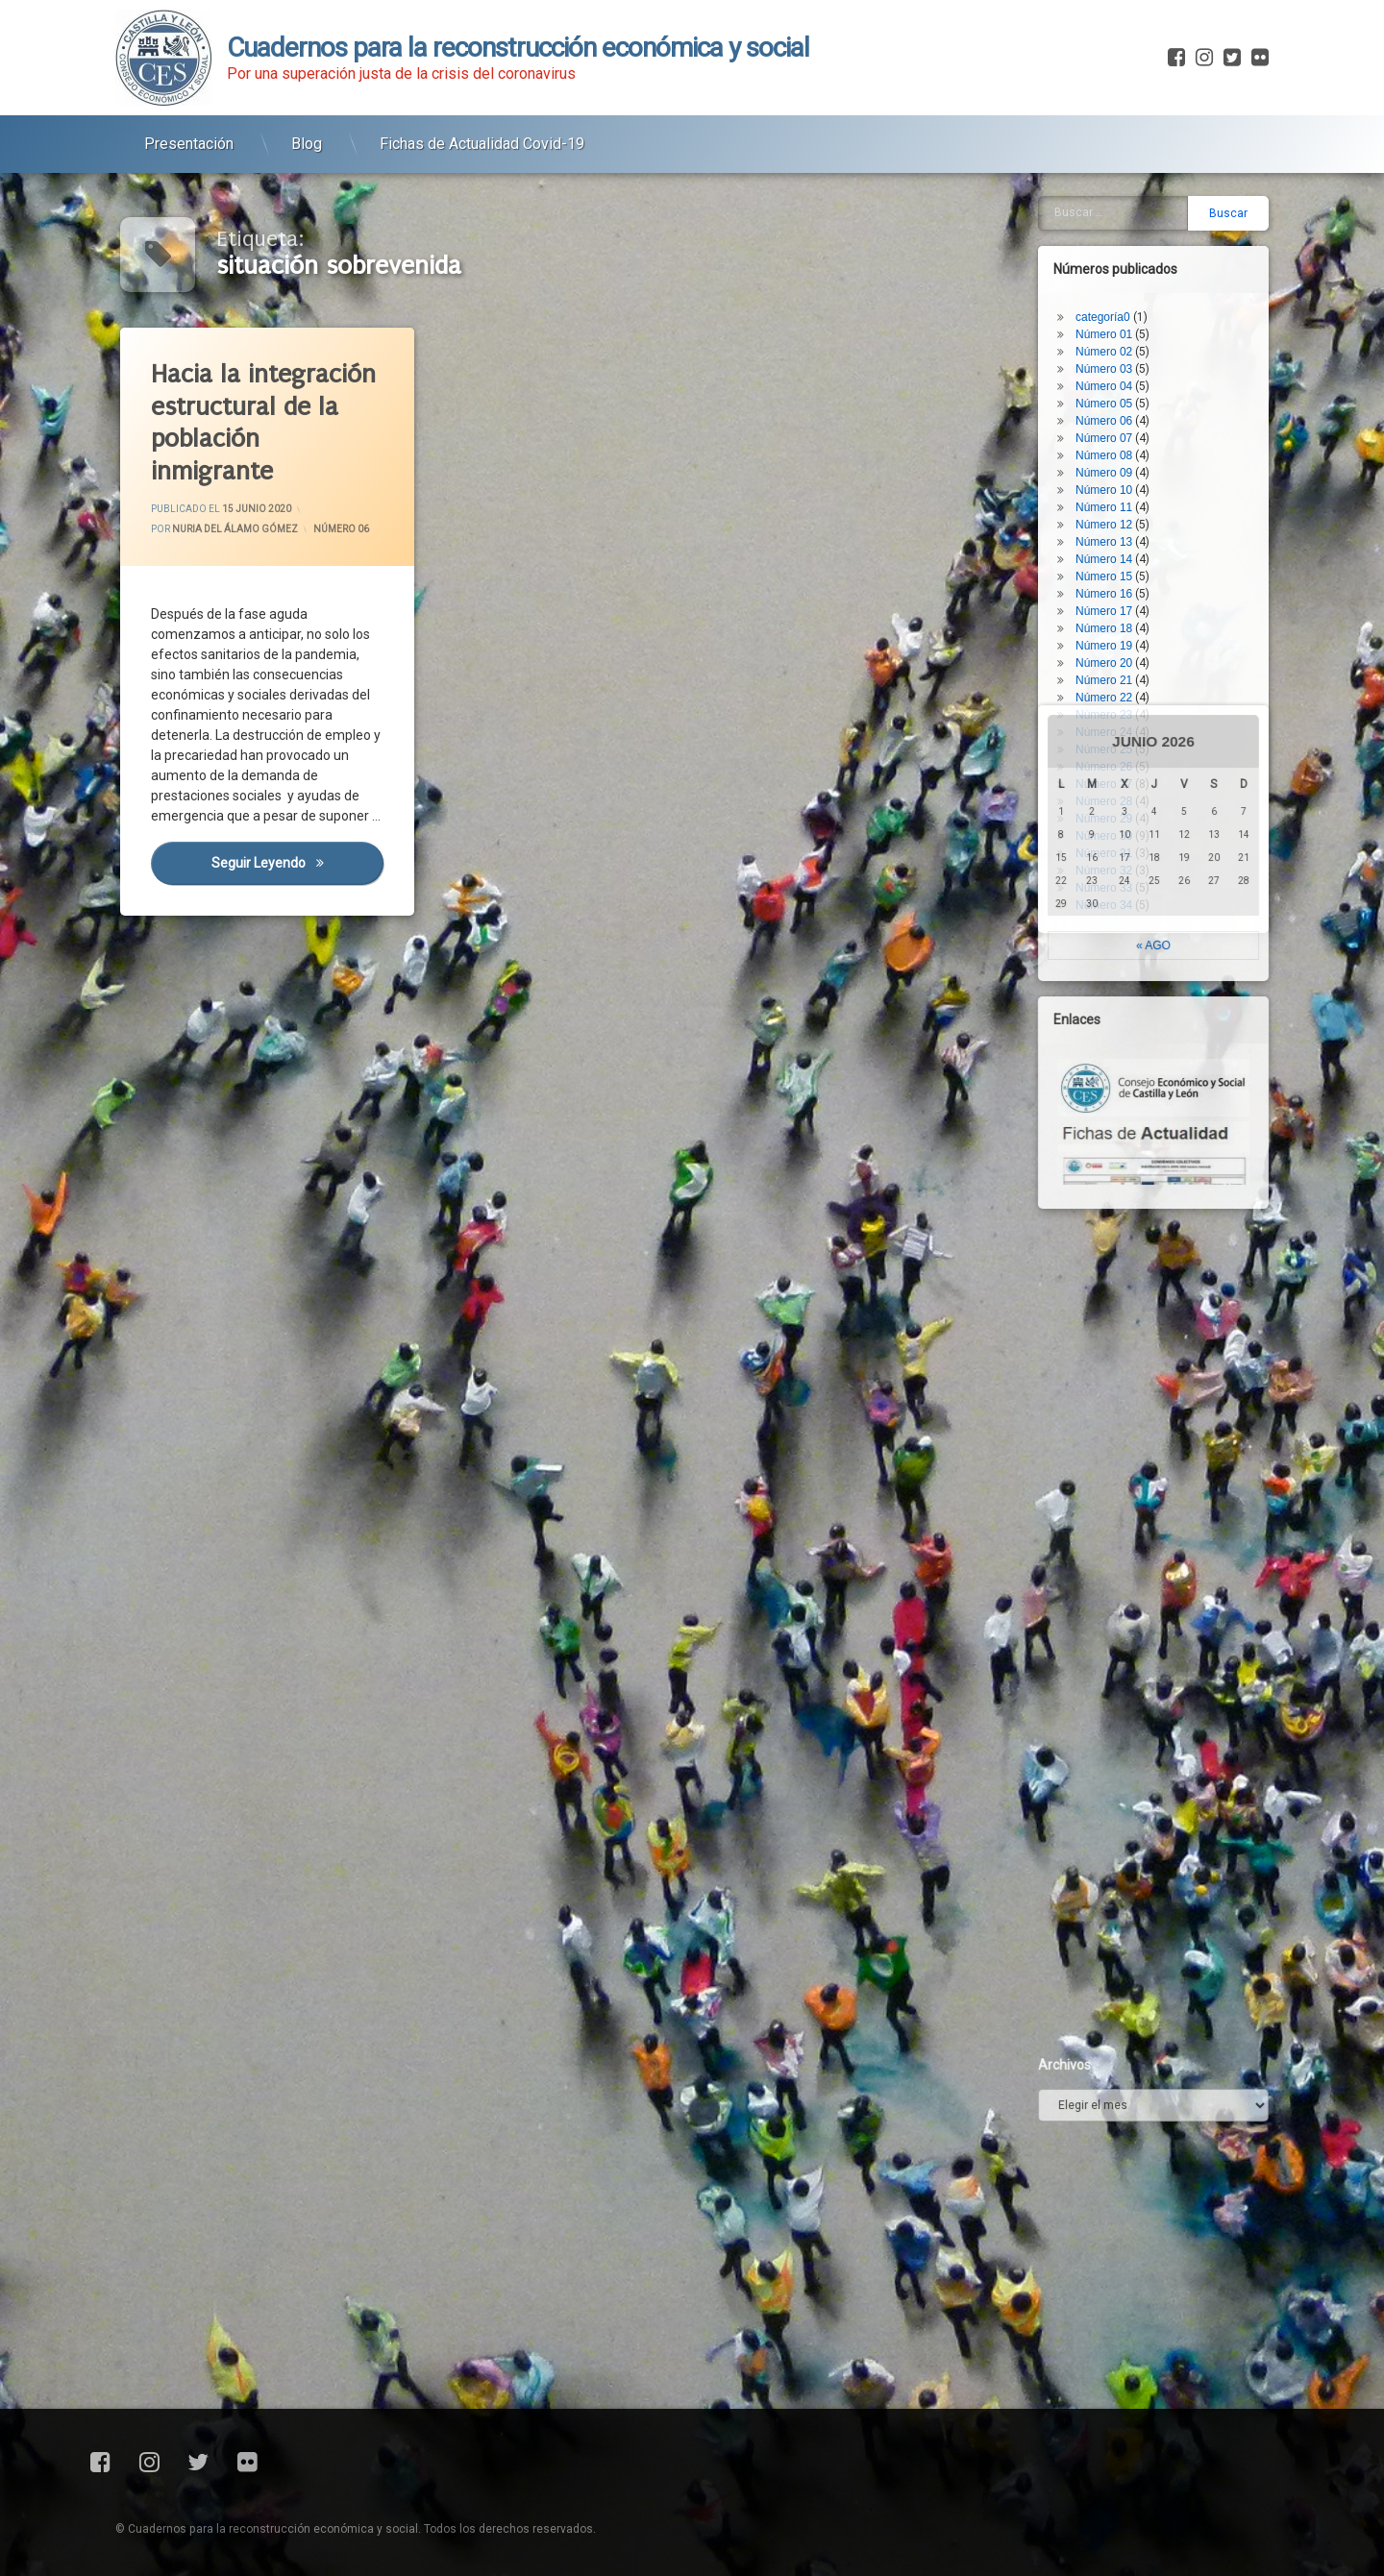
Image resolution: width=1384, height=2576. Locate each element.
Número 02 (1117, 238)
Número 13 (1117, 428)
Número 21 (1117, 567)
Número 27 (1117, 670)
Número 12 (1117, 411)
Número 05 (1117, 290)
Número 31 (1117, 740)
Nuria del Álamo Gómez (235, 529)
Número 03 (1117, 255)
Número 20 (1117, 549)
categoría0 (1116, 203)
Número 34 (1117, 791)
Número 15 (1117, 463)
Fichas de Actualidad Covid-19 (482, 133)
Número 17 (1117, 497)
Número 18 (1117, 515)
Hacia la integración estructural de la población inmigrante (264, 421)
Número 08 (1117, 342)
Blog (306, 133)
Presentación (189, 133)
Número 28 (1117, 688)
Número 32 (1117, 757)
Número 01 (1117, 221)
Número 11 (1117, 394)
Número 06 (341, 529)
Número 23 (1117, 601)
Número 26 (1117, 653)
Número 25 (1117, 636)
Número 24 (1117, 619)
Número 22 (1117, 584)
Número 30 (1117, 722)
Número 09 (1117, 359)
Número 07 (1117, 324)
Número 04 (1117, 273)
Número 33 (1117, 774)
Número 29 (1117, 705)
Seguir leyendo (298, 867)
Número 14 (1117, 446)
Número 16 (1117, 480)
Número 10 (1117, 376)
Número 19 (1117, 532)
